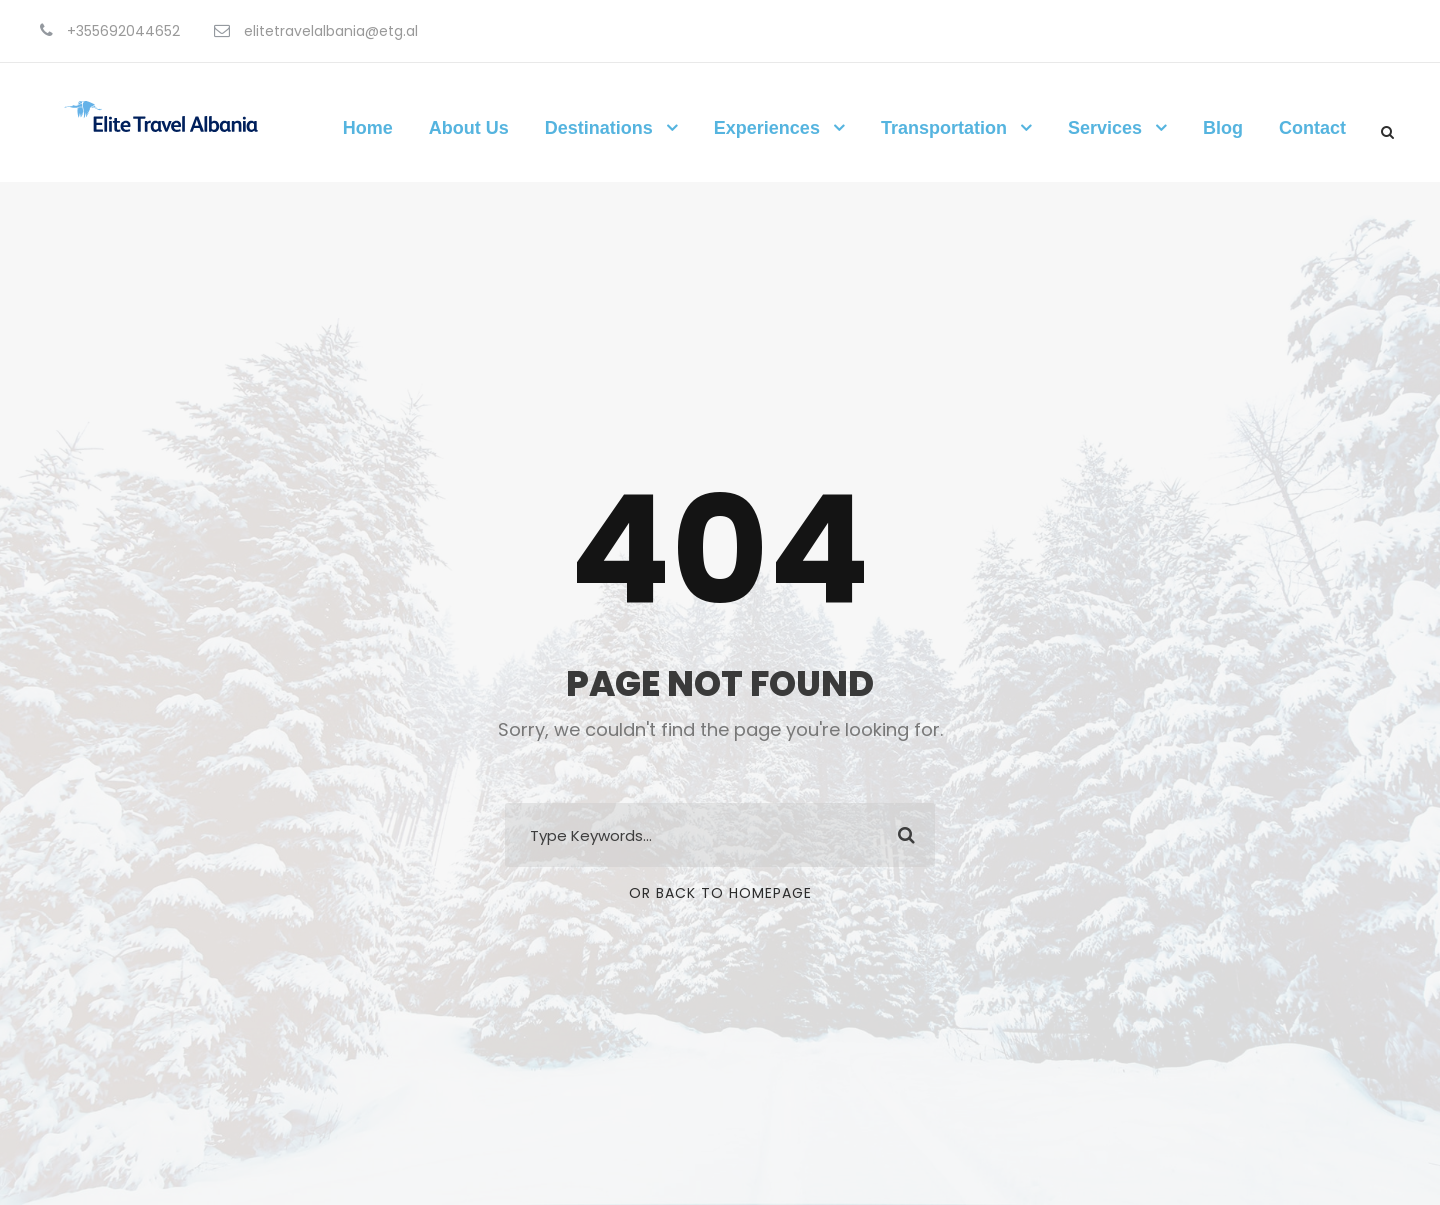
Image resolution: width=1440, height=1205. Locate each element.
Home (368, 128)
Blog (1223, 128)
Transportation (944, 128)
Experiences (767, 128)
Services (1105, 128)
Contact (1312, 128)
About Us (469, 128)
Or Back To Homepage (720, 893)
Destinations (599, 128)
